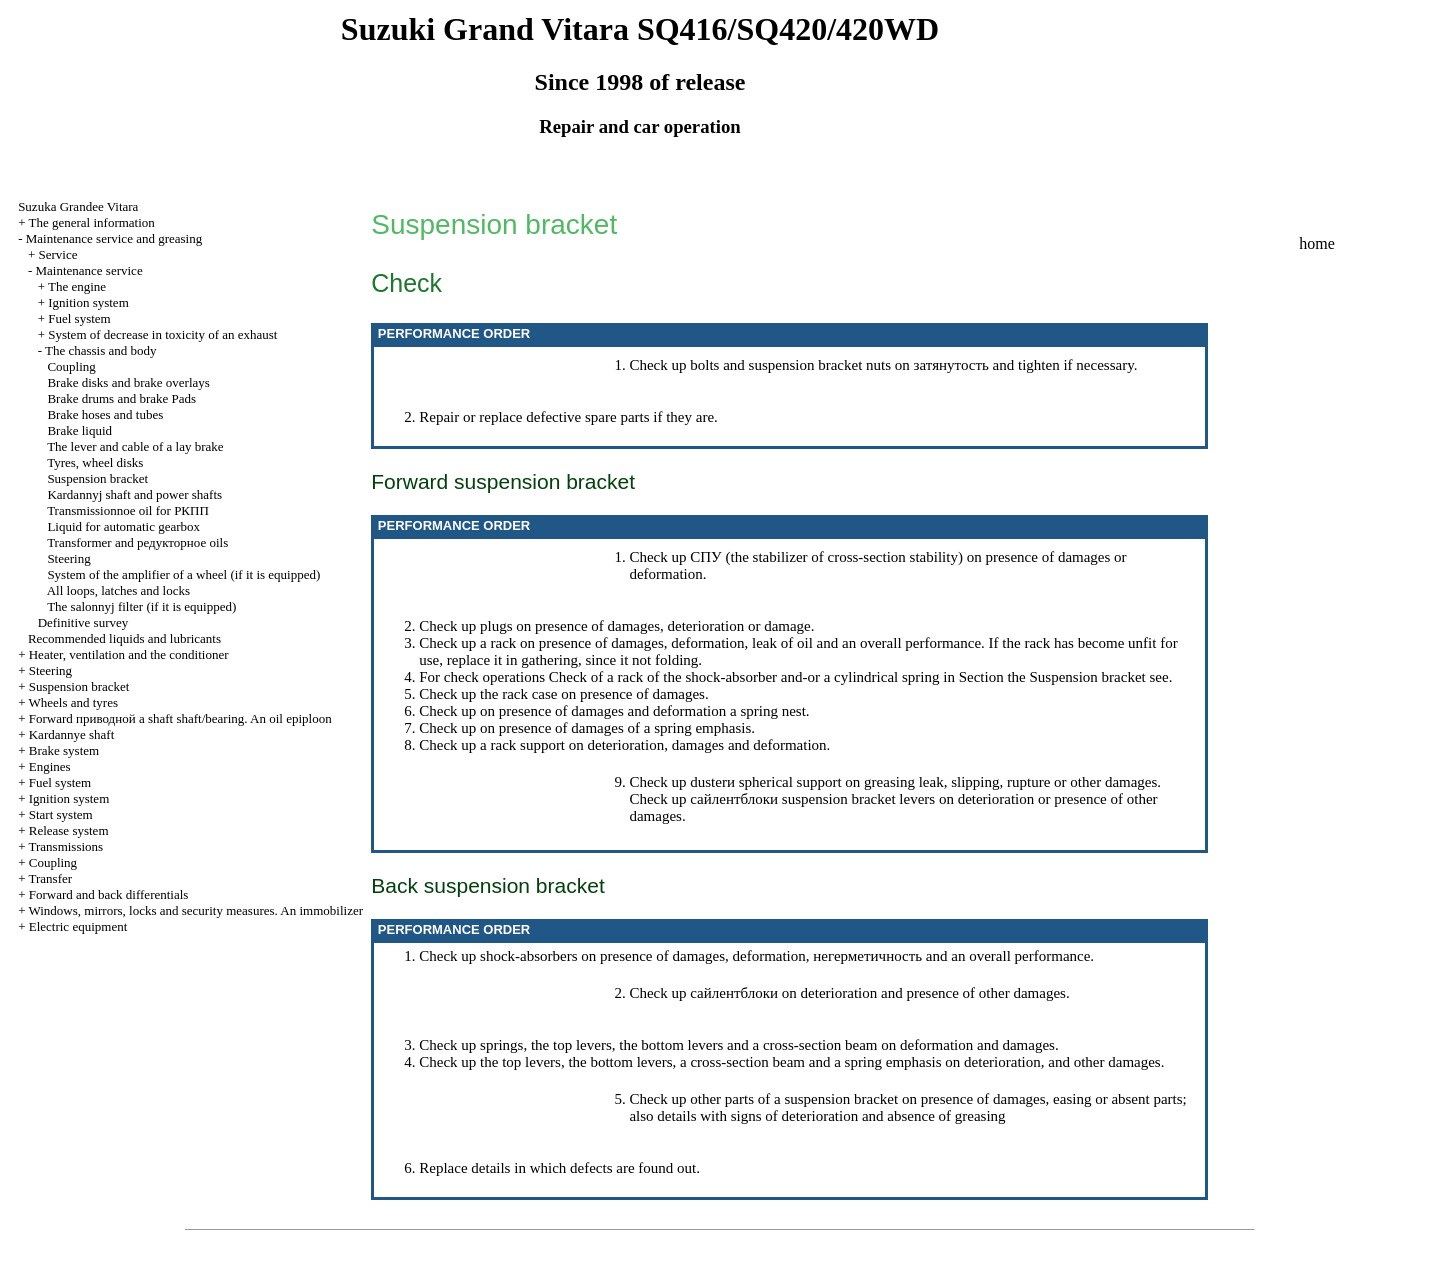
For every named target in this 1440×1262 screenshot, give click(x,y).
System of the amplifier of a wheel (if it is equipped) (183, 574)
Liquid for (123, 526)
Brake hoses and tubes (105, 414)
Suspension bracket (97, 478)
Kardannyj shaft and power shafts (134, 494)
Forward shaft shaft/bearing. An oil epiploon (180, 718)
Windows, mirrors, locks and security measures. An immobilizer (195, 910)
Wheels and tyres (73, 702)
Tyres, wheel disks (95, 462)
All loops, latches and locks (118, 590)
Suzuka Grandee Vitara (78, 206)
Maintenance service (88, 270)
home (1317, 243)
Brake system (64, 750)
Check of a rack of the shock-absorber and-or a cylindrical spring (744, 677)
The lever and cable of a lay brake (135, 446)
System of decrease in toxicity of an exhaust (162, 334)
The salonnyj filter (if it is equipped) (141, 606)
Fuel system (79, 318)
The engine (77, 286)
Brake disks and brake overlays (128, 382)
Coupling (71, 366)
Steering (68, 558)
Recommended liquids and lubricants (124, 638)
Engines (50, 766)
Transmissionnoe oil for (128, 510)
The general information (91, 222)
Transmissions (65, 846)
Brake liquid (79, 430)
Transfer (50, 878)
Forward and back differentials (109, 894)
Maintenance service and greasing (114, 238)
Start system (61, 814)
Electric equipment (78, 926)
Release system (69, 830)
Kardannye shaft (72, 734)
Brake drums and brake (121, 398)
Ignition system (88, 302)
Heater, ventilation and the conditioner (129, 654)
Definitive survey (83, 622)
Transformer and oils (137, 542)
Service (57, 254)
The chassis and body (101, 350)
